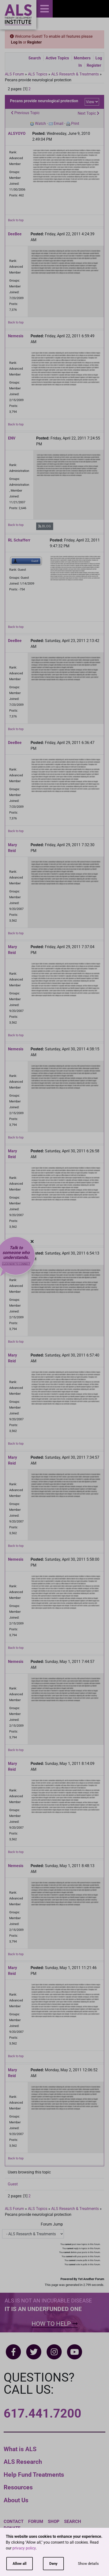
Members (82, 58)
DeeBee (15, 234)
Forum (35, 2521)
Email (58, 123)
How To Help (55, 2323)
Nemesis (15, 336)
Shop (53, 2521)
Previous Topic (25, 112)
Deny (53, 2563)
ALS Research (23, 2461)
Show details (88, 2563)
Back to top (16, 220)
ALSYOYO (16, 133)
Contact (14, 2521)
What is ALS (20, 2449)
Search (34, 58)
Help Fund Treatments (34, 2474)
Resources (18, 2487)
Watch (40, 123)
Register (34, 42)
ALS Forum (15, 74)
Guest (13, 2184)
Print (75, 123)
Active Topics (57, 58)
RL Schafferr (19, 540)
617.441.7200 (42, 2413)
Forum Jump (52, 2224)
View (90, 102)
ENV (11, 438)
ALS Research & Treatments (75, 74)
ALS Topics (37, 74)
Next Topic (88, 113)
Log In (16, 42)
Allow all (19, 2563)
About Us (16, 2500)
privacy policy (24, 2548)
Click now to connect (16, 1263)
